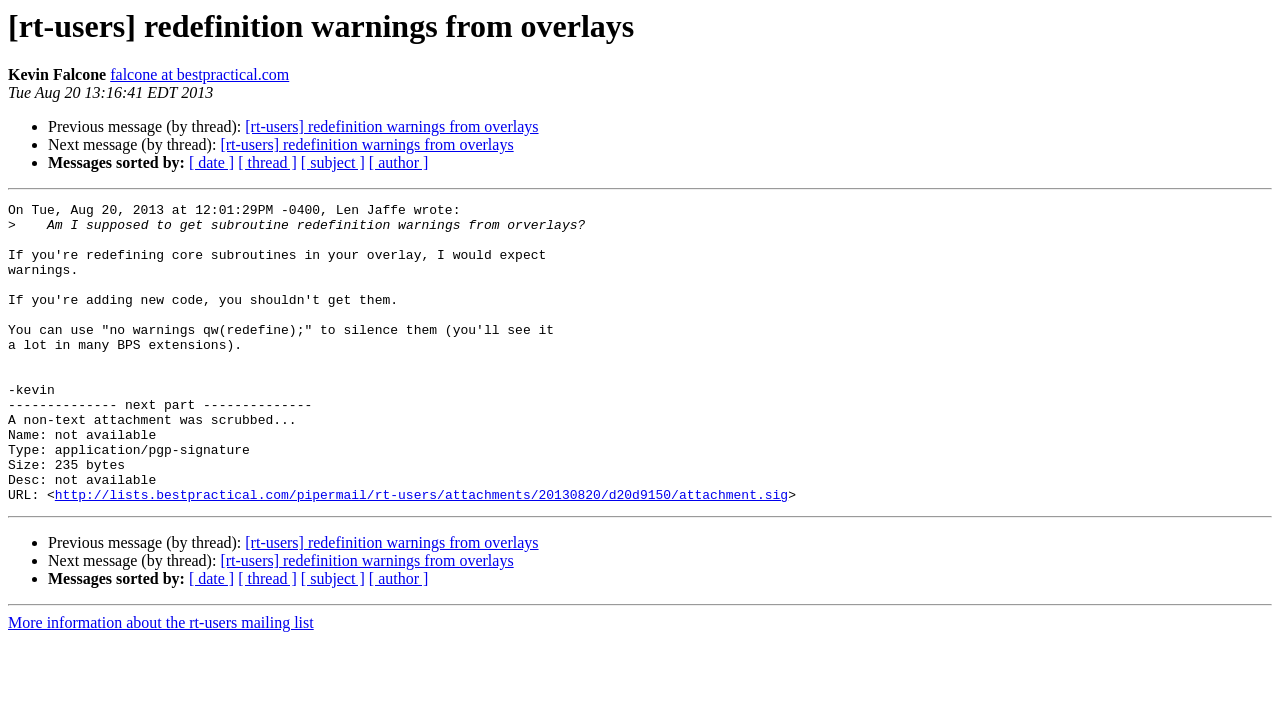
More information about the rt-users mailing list (161, 682)
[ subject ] (333, 162)
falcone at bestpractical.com (199, 74)
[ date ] (211, 162)
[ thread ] (267, 162)
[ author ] (399, 162)
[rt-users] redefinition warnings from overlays (391, 126)
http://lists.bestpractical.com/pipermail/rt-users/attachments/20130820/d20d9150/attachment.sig (421, 554)
